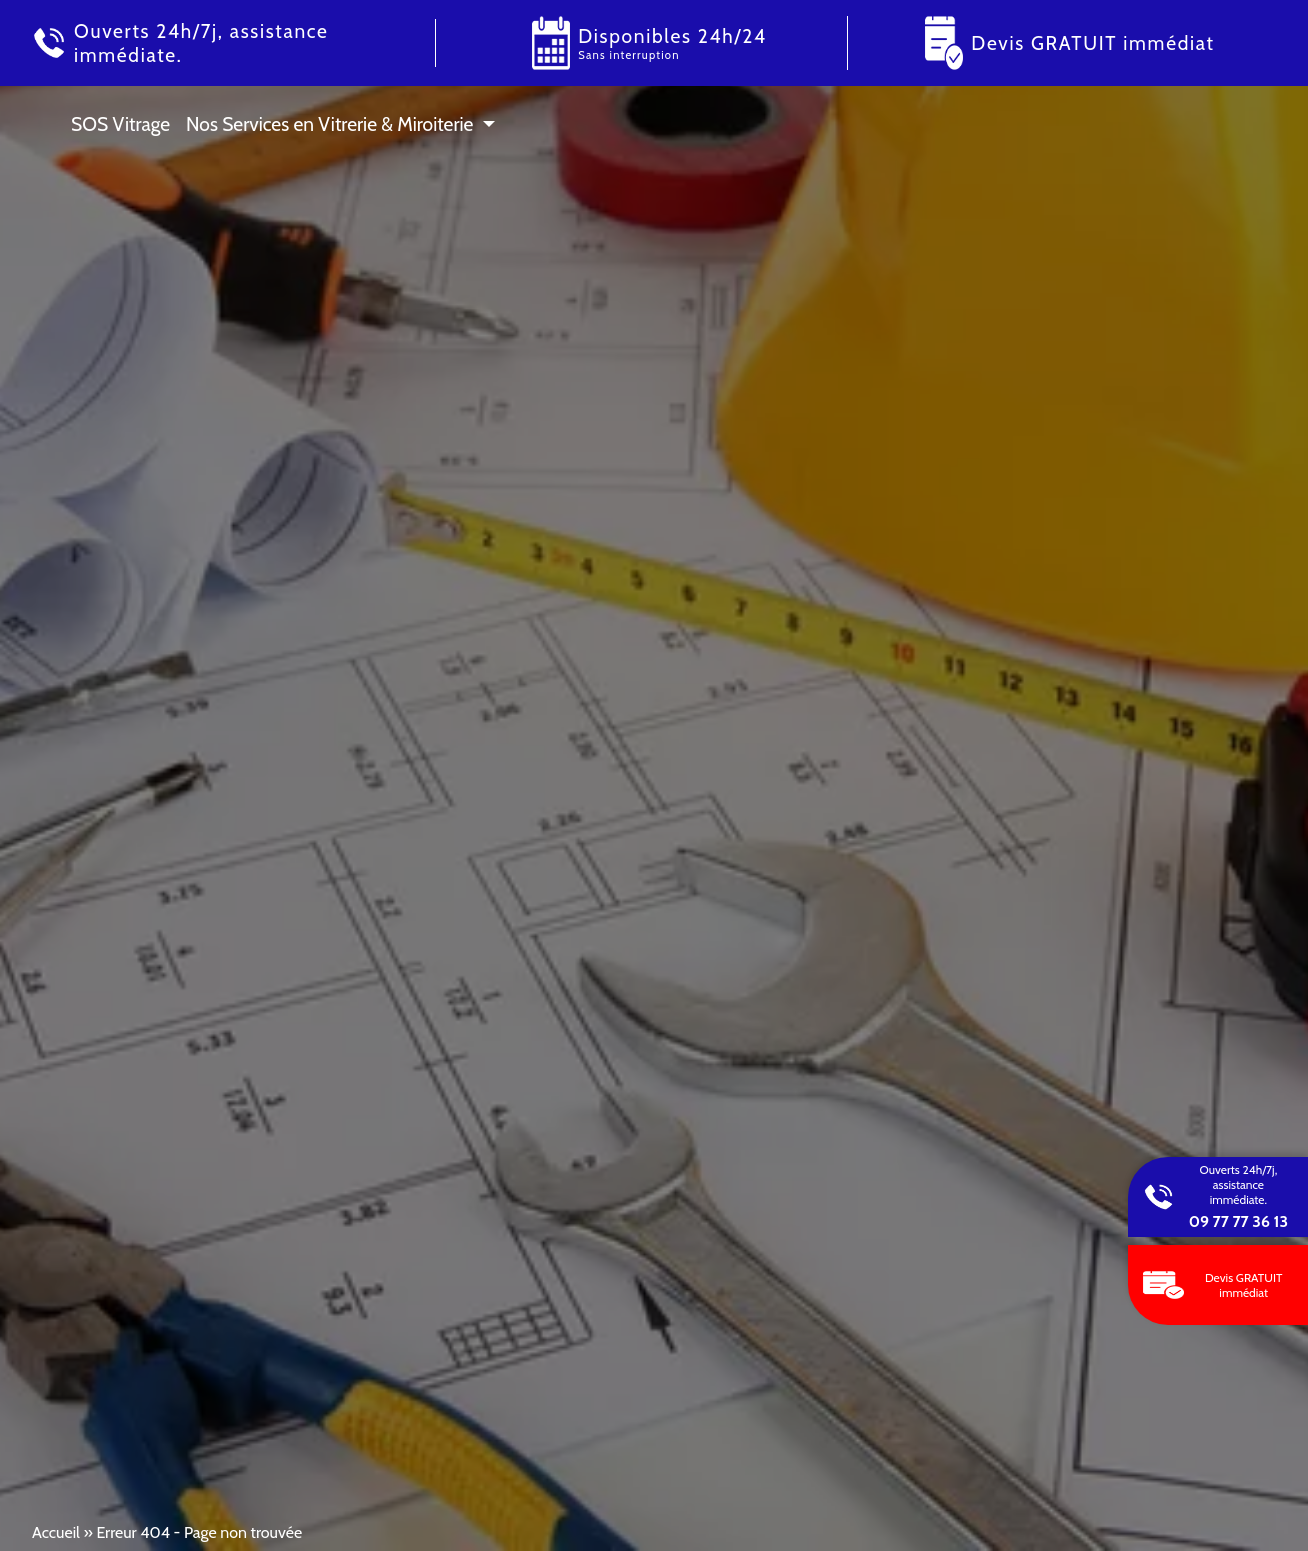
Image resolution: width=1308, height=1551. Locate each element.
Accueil (56, 1532)
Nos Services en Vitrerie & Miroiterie (329, 124)
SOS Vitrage (120, 124)
